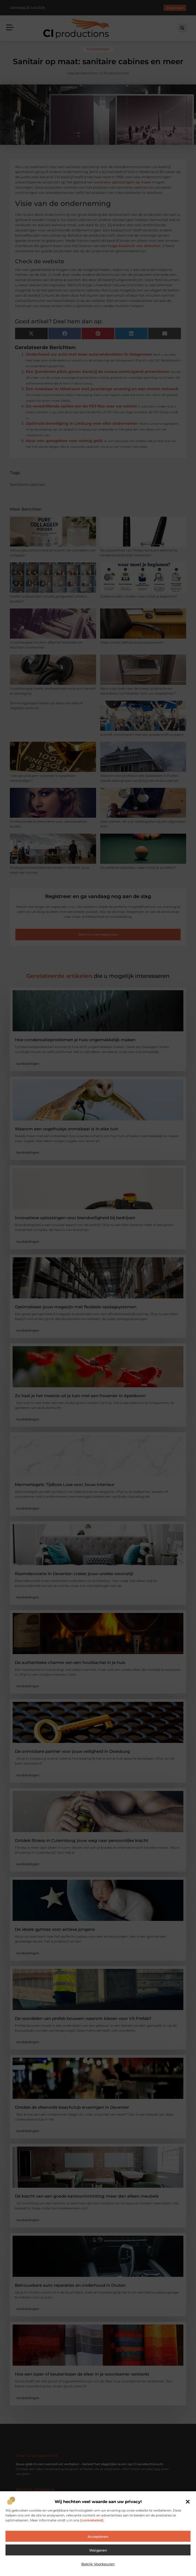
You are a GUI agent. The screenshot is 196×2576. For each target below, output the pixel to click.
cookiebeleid (91, 2520)
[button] (188, 2501)
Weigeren (98, 2550)
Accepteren (98, 2536)
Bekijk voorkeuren (98, 2564)
